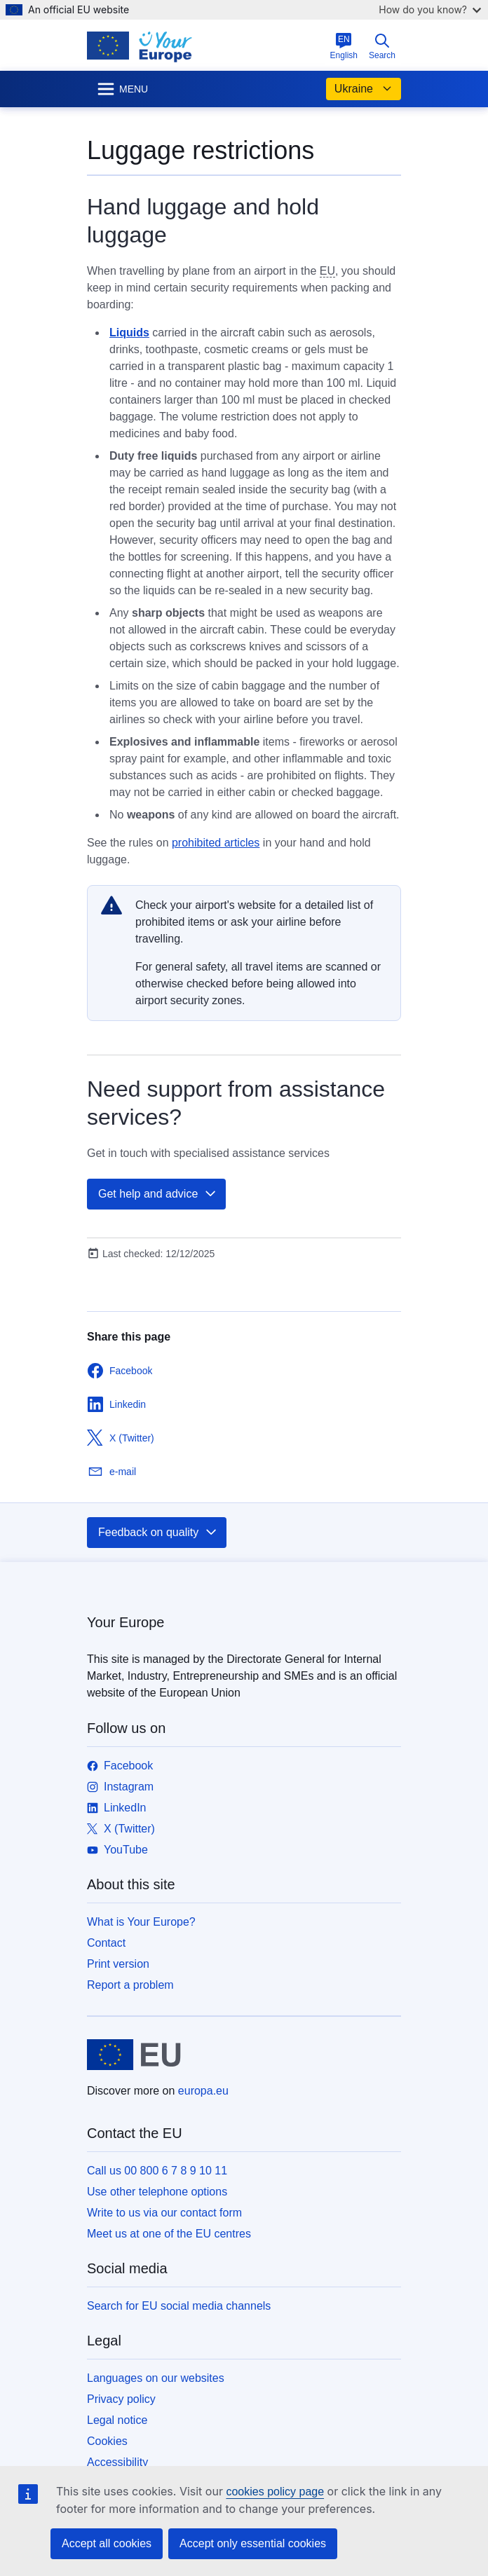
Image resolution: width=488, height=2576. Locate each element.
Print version (118, 1964)
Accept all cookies (106, 2543)
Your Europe (125, 1622)
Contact (106, 1943)
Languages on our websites (155, 2378)
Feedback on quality (158, 1533)
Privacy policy (121, 2399)
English (344, 46)
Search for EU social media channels (179, 2306)
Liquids (129, 332)
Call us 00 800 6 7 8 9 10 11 (157, 2171)
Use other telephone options (157, 2192)
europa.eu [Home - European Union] (203, 2091)
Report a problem (130, 1985)
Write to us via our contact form (164, 2213)
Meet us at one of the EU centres (169, 2234)
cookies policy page (275, 2492)
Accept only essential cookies (252, 2543)
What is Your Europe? (141, 1922)
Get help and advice (157, 1194)
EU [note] (327, 271)
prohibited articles (215, 843)
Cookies (107, 2441)
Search (382, 46)
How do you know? (430, 9)
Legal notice (117, 2420)
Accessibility (117, 2462)
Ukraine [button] (363, 89)
